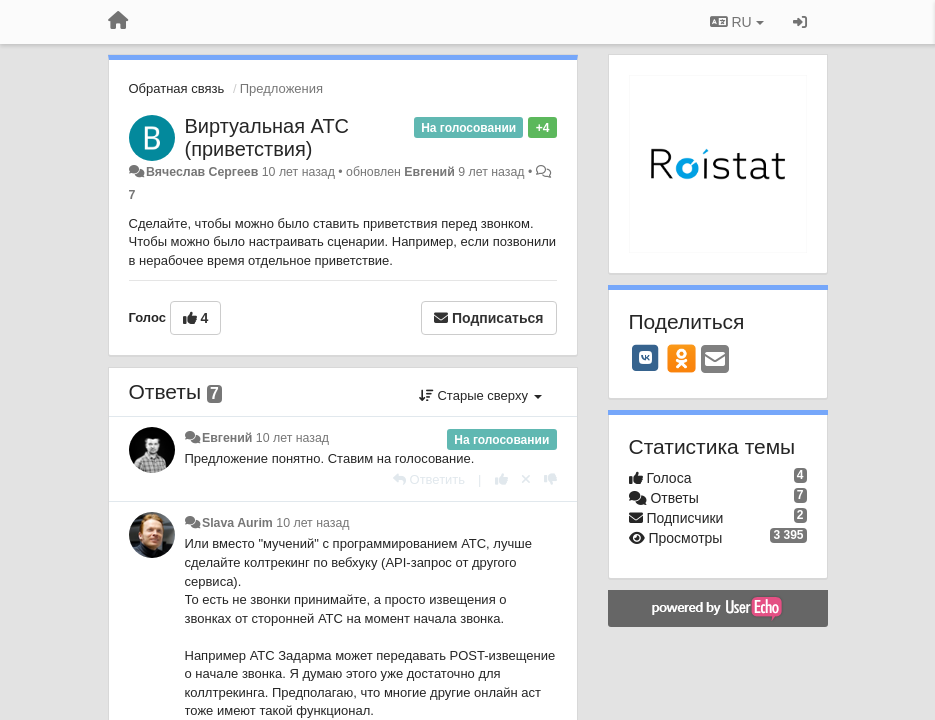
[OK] (681, 358)
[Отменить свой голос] (526, 479)
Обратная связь (177, 88)
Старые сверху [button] (480, 395)
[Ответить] (429, 479)
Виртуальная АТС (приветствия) (267, 137)
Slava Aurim (237, 523)
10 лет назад (292, 438)
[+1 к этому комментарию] (501, 479)
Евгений (429, 172)
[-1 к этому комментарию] (550, 479)
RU (737, 22)
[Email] (715, 360)
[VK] (646, 358)
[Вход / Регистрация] (800, 22)
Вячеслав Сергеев (202, 172)
